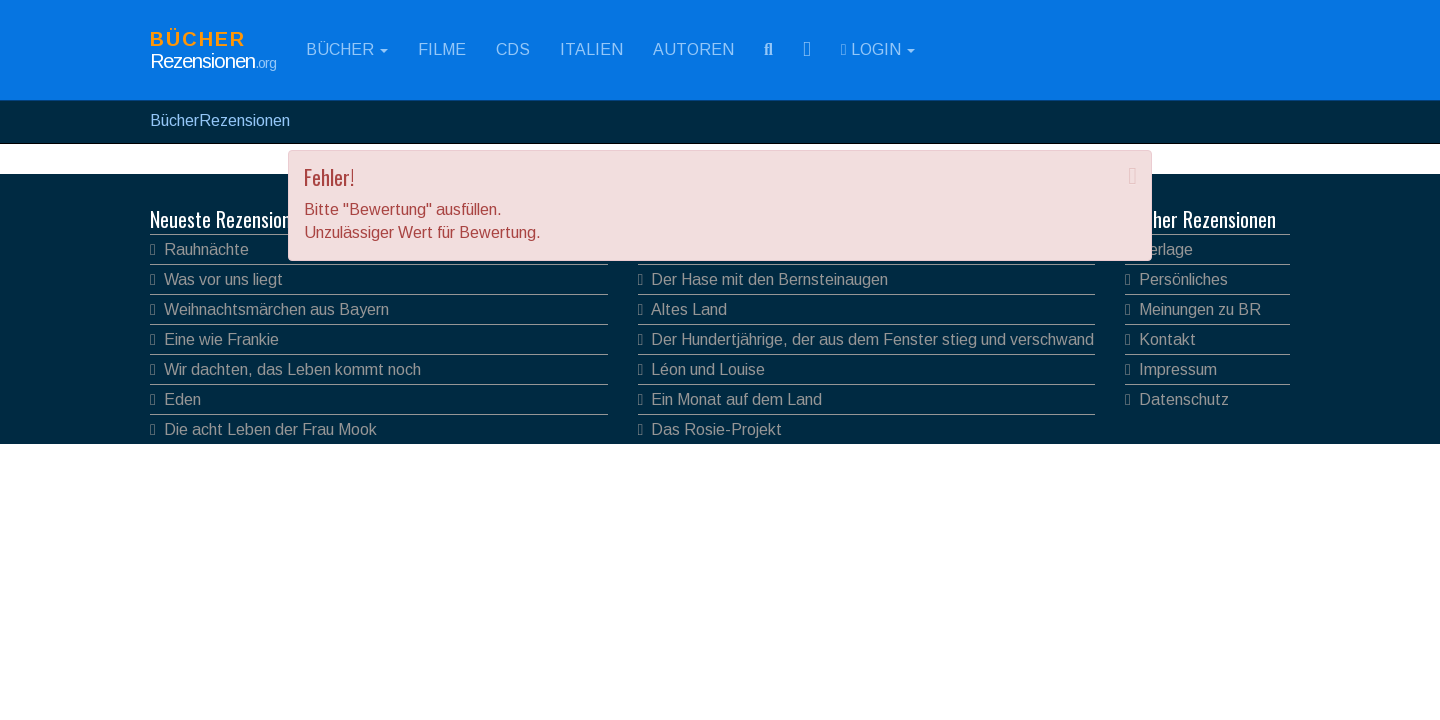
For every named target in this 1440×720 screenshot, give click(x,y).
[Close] (1132, 176)
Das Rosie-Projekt (716, 429)
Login (878, 49)
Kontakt (1167, 339)
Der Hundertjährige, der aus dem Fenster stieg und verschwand (872, 339)
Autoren (693, 49)
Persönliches (1183, 279)
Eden (182, 399)
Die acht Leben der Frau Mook (270, 429)
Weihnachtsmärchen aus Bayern (276, 309)
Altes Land (689, 309)
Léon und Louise (708, 369)
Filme (442, 49)
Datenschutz (1184, 399)
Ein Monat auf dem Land (736, 399)
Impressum (1178, 369)
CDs (513, 49)
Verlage (1166, 249)
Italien (591, 49)
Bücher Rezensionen (1200, 219)
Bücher (347, 49)
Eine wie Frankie (221, 339)
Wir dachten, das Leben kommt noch (292, 369)
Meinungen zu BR (1200, 309)
